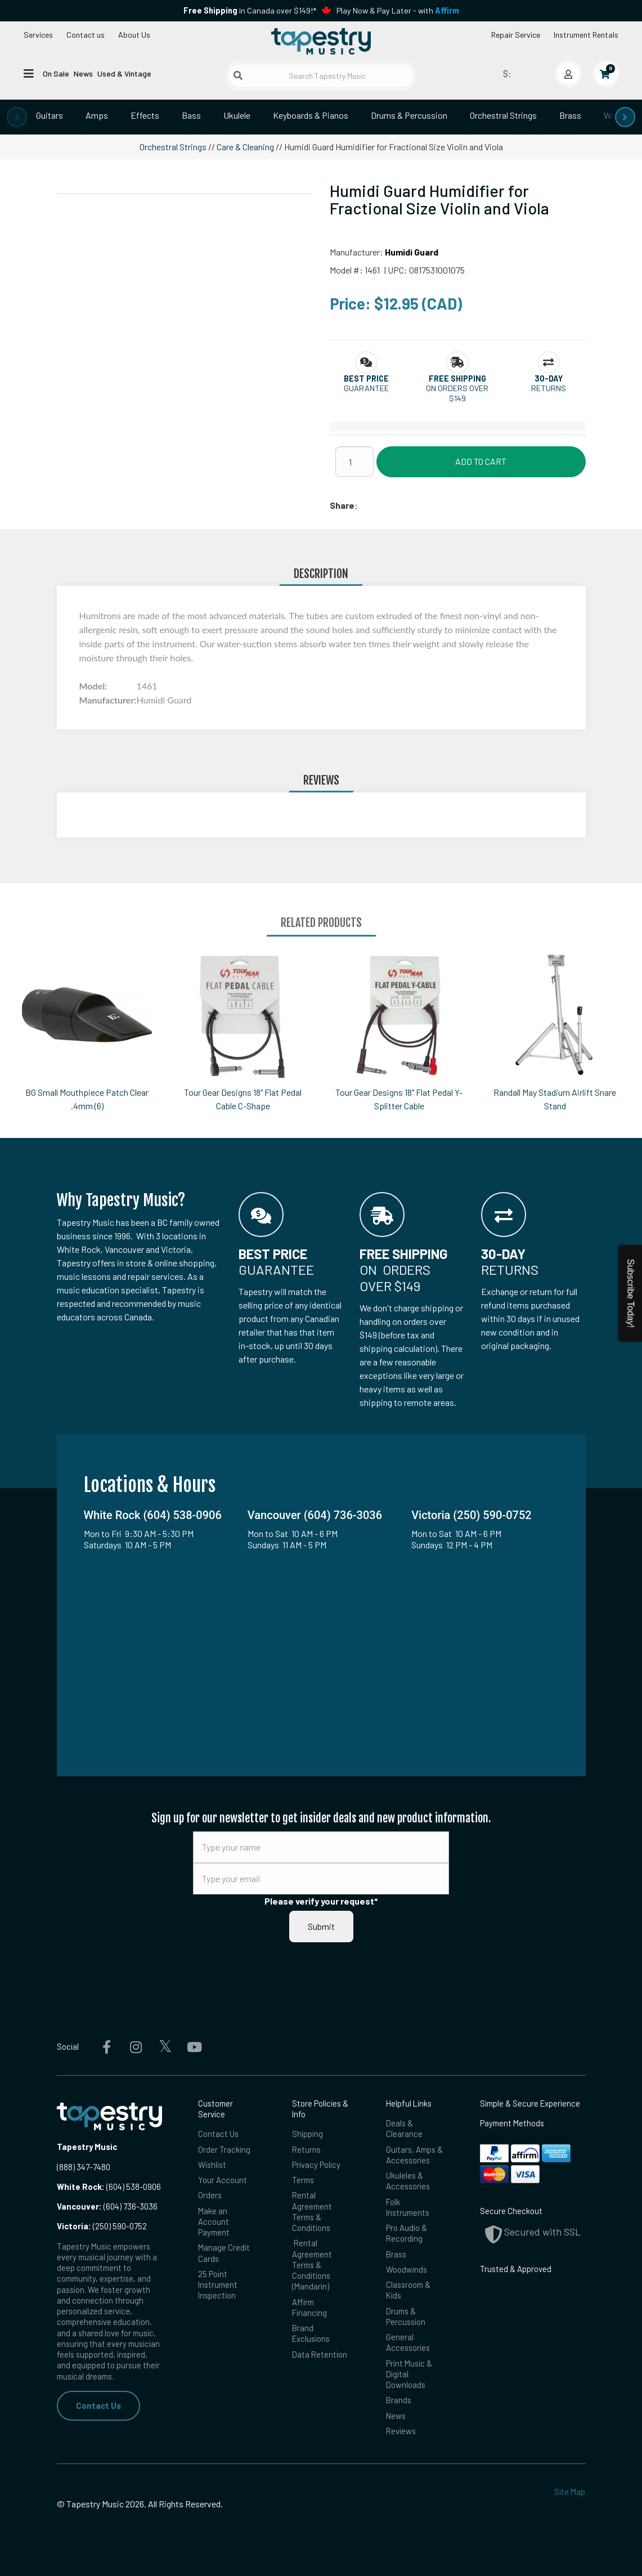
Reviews (401, 2431)
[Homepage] (320, 41)
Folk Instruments (407, 2207)
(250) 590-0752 (102, 2226)
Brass (570, 115)
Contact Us (98, 2405)
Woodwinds (406, 2269)
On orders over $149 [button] (457, 392)
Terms (303, 2180)
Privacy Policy (316, 2165)
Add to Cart (480, 461)
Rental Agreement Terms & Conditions (312, 2211)
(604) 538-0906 (109, 2186)
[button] (366, 378)
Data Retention (319, 2354)
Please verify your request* (321, 1901)
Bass (191, 115)
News (83, 73)
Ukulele (236, 115)
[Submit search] (238, 75)
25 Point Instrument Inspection (217, 2285)
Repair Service (515, 34)
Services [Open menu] (38, 34)
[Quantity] (354, 461)
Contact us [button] (85, 34)
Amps (97, 115)
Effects (145, 115)
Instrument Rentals (586, 34)
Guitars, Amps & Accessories (414, 2154)
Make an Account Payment (214, 2222)
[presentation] (17, 117)
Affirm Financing (309, 2307)
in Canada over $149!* (249, 10)
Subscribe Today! (630, 1292)
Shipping (307, 2134)
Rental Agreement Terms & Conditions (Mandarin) (312, 2264)
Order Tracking (224, 2149)
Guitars (49, 115)
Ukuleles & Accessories (408, 2180)
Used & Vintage (124, 73)
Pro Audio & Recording (406, 2233)
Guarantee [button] (366, 388)
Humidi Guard (411, 252)
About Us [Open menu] (134, 34)
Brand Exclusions (311, 2333)
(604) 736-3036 (107, 2206)
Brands (398, 2400)
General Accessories (408, 2342)
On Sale (56, 73)
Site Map (569, 2492)
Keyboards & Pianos (310, 115)
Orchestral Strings (503, 115)
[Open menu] (29, 73)
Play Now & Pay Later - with (397, 10)
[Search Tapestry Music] (321, 76)
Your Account (222, 2180)
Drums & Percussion (409, 115)
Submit (321, 1926)
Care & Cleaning (245, 146)
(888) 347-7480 (83, 2167)
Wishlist (212, 2165)
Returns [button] (548, 388)
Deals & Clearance (404, 2128)
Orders (210, 2195)
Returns (306, 2149)
